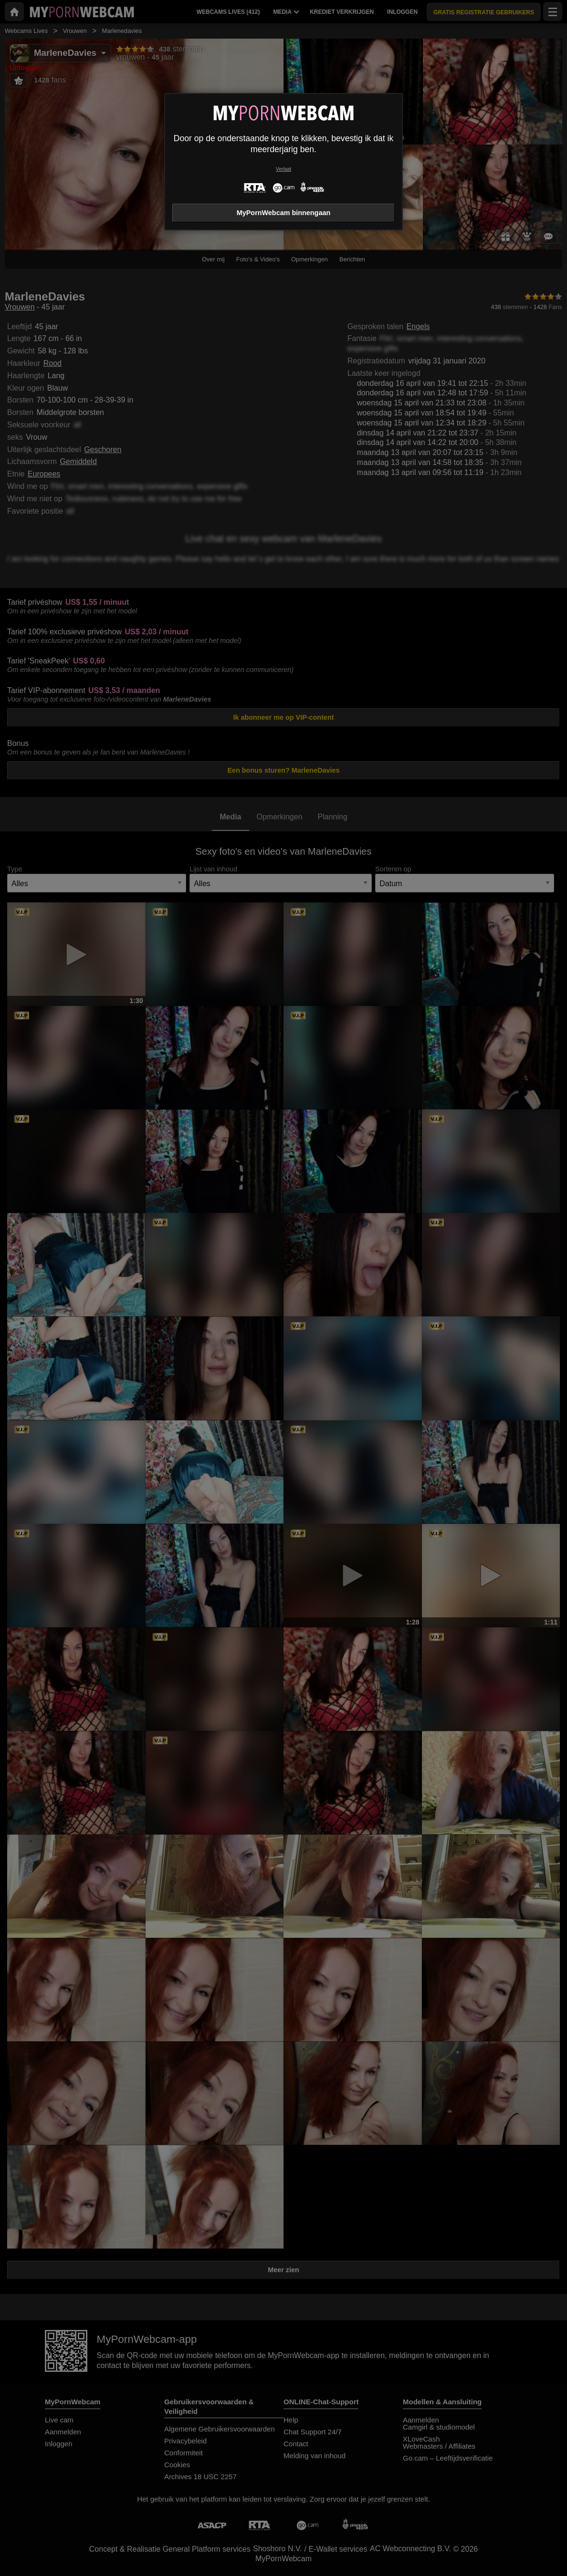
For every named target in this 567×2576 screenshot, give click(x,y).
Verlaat (283, 169)
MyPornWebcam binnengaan (283, 213)
